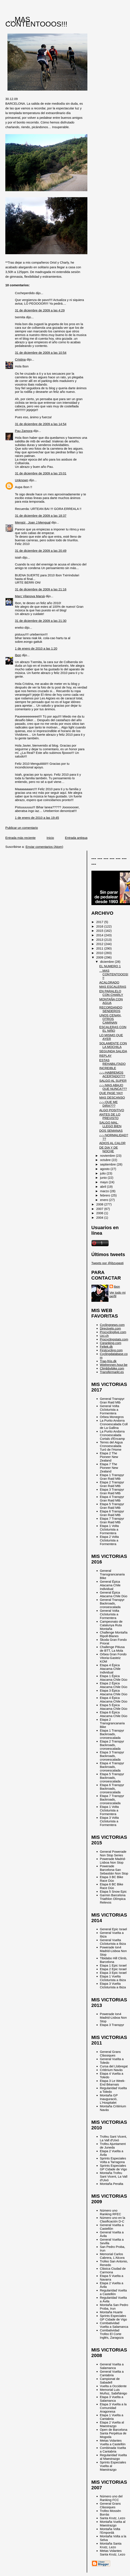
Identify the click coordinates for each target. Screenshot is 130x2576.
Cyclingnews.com (112, 1325)
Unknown (21, 480)
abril (103, 1186)
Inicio (50, 838)
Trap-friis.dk (108, 1361)
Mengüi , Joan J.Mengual (33, 522)
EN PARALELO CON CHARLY (111, 993)
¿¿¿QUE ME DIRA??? (108, 1103)
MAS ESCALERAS (112, 986)
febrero (105, 1195)
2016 (100, 926)
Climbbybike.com (112, 1368)
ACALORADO (109, 982)
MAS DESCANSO (112, 1097)
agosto (105, 1169)
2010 (100, 953)
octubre (106, 1160)
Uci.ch (104, 1335)
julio (103, 1173)
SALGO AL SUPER (113, 1080)
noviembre (108, 1155)
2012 (100, 944)
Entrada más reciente (20, 838)
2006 (100, 1213)
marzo (105, 1191)
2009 (100, 957)
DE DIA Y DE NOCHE (108, 1149)
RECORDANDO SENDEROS (110, 1009)
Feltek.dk (106, 1346)
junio (104, 1177)
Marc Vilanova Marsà (30, 596)
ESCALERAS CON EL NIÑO (112, 1028)
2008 (100, 1204)
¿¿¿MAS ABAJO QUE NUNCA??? (113, 1087)
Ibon (18, 655)
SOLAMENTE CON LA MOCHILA (113, 1045)
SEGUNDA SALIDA (113, 1051)
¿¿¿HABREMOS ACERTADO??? (112, 1074)
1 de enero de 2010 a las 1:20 (36, 648)
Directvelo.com (110, 1328)
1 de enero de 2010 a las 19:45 (37, 817)
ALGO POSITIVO (111, 1110)
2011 (100, 948)
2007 (100, 1209)
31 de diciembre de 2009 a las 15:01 (40, 473)
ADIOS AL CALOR (112, 1143)
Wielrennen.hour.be (114, 1365)
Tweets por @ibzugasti (107, 1263)
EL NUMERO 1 (110, 966)
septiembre (108, 1164)
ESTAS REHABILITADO (112, 1062)
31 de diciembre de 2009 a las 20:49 (40, 550)
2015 (100, 930)
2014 (100, 935)
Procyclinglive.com (113, 1332)
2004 (100, 1217)
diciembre (107, 961)
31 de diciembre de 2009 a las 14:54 (40, 424)
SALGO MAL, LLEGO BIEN (110, 1124)
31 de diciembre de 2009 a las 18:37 (40, 515)
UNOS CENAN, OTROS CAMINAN (110, 1018)
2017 (100, 922)
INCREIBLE (107, 1068)
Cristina (20, 359)
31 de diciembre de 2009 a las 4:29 (40, 310)
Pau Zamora (23, 431)
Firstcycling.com (111, 1350)
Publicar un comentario (21, 827)
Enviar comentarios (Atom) (44, 846)
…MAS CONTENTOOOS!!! (36, 21)
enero (104, 1200)
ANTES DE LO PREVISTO (109, 1116)
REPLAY (105, 1055)
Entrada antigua (76, 838)
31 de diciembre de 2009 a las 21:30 (40, 620)
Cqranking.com (110, 1343)
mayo (104, 1182)
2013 (100, 939)
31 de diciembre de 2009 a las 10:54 (40, 352)
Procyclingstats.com (114, 1339)
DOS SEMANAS (111, 1130)
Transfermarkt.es (112, 1372)
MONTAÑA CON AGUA (111, 1001)
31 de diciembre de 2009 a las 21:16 (40, 589)
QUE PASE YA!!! (111, 1093)
